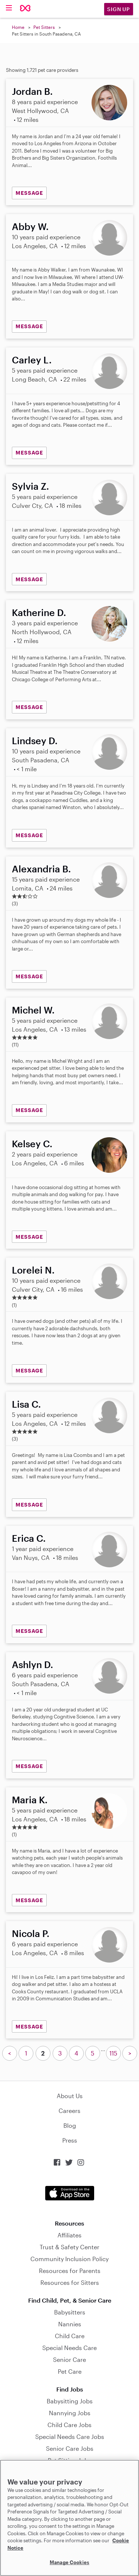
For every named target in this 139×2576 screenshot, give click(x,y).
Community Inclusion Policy (69, 2258)
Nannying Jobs (69, 2412)
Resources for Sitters (69, 2282)
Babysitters (69, 2312)
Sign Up (118, 9)
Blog (69, 2125)
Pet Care (70, 2371)
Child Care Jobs (69, 2424)
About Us (70, 2095)
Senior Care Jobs (69, 2448)
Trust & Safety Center (69, 2246)
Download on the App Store (69, 2193)
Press (69, 2140)
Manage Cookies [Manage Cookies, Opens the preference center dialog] (69, 2562)
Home (18, 27)
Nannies (69, 2323)
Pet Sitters (44, 27)
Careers (69, 2110)
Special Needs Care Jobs (69, 2436)
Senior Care (69, 2359)
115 (113, 2053)
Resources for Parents (69, 2270)
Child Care (70, 2335)
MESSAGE (29, 193)
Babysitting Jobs (70, 2400)
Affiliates (69, 2235)
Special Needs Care (69, 2347)
